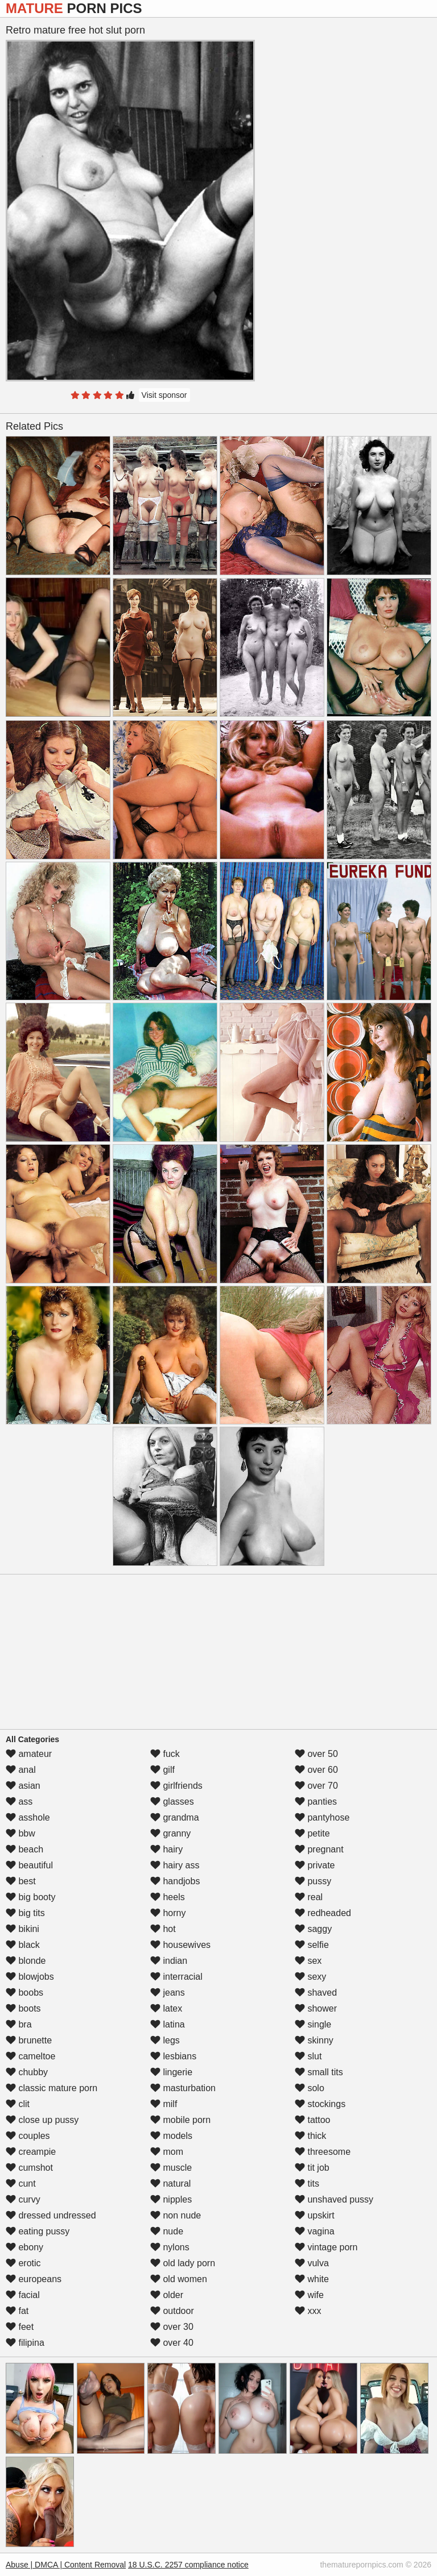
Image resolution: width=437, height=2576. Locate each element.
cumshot (29, 2167)
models (171, 2136)
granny (170, 1833)
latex (166, 2008)
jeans (167, 1992)
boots (23, 2008)
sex (308, 1961)
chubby (27, 2072)
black (23, 1945)
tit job (312, 2167)
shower (316, 2008)
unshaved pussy (334, 2199)
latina (167, 2024)
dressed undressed (51, 2215)
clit (18, 2104)
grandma (174, 1817)
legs (165, 2040)
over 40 (171, 2343)
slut (308, 2056)
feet (20, 2327)
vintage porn (326, 2247)
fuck (165, 1754)
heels (167, 1897)
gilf (162, 1770)
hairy (166, 1849)
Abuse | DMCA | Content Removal (66, 2564)
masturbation (183, 2088)
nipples (171, 2199)
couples (28, 2136)
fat (17, 2311)
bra (19, 2024)
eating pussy (37, 2231)
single (313, 2024)
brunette (29, 2040)
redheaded (323, 1913)
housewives (180, 1945)
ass (19, 1801)
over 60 (316, 1770)
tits (307, 2183)
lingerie (171, 2072)
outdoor (172, 2311)
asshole (28, 1817)
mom (166, 2152)
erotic (23, 2263)
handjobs (175, 1881)
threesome (323, 2152)
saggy (313, 1929)
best (21, 1881)
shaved (316, 1992)
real (309, 1897)
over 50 (316, 1754)
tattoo (312, 2120)
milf (163, 2104)
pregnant (319, 1849)
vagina (315, 2231)
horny (167, 1913)
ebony (24, 2247)
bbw (20, 1833)
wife (309, 2295)
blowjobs (30, 1976)
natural (170, 2183)
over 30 (171, 2327)
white (312, 2279)
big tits (25, 1913)
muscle (171, 2167)
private (315, 1865)
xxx (308, 2311)
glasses (172, 1801)
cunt (21, 2183)
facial (23, 2295)
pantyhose (322, 1817)
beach (24, 1849)
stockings (320, 2104)
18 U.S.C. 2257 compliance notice (188, 2564)
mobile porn (180, 2120)
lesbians (173, 2056)
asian (23, 1785)
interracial (176, 1976)
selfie (312, 1945)
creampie (31, 2152)
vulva (312, 2263)
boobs (24, 1992)
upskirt (315, 2215)
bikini (22, 1929)
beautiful (29, 1865)
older (166, 2295)
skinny (314, 2040)
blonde (26, 1961)
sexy (310, 1976)
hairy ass (174, 1865)
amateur (29, 1754)
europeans (33, 2279)
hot (163, 1929)
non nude (175, 2215)
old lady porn (182, 2263)
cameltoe (30, 2056)
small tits (319, 2072)
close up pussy (42, 2120)
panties (316, 1801)
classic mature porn (51, 2088)
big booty (30, 1897)
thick (310, 2136)
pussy (313, 1881)
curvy (23, 2199)
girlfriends (176, 1785)
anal (21, 1770)
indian (168, 1961)
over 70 (316, 1785)
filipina (25, 2343)
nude (166, 2231)
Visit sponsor (164, 395)
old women (178, 2279)
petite (312, 1833)
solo (309, 2088)
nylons (169, 2247)
